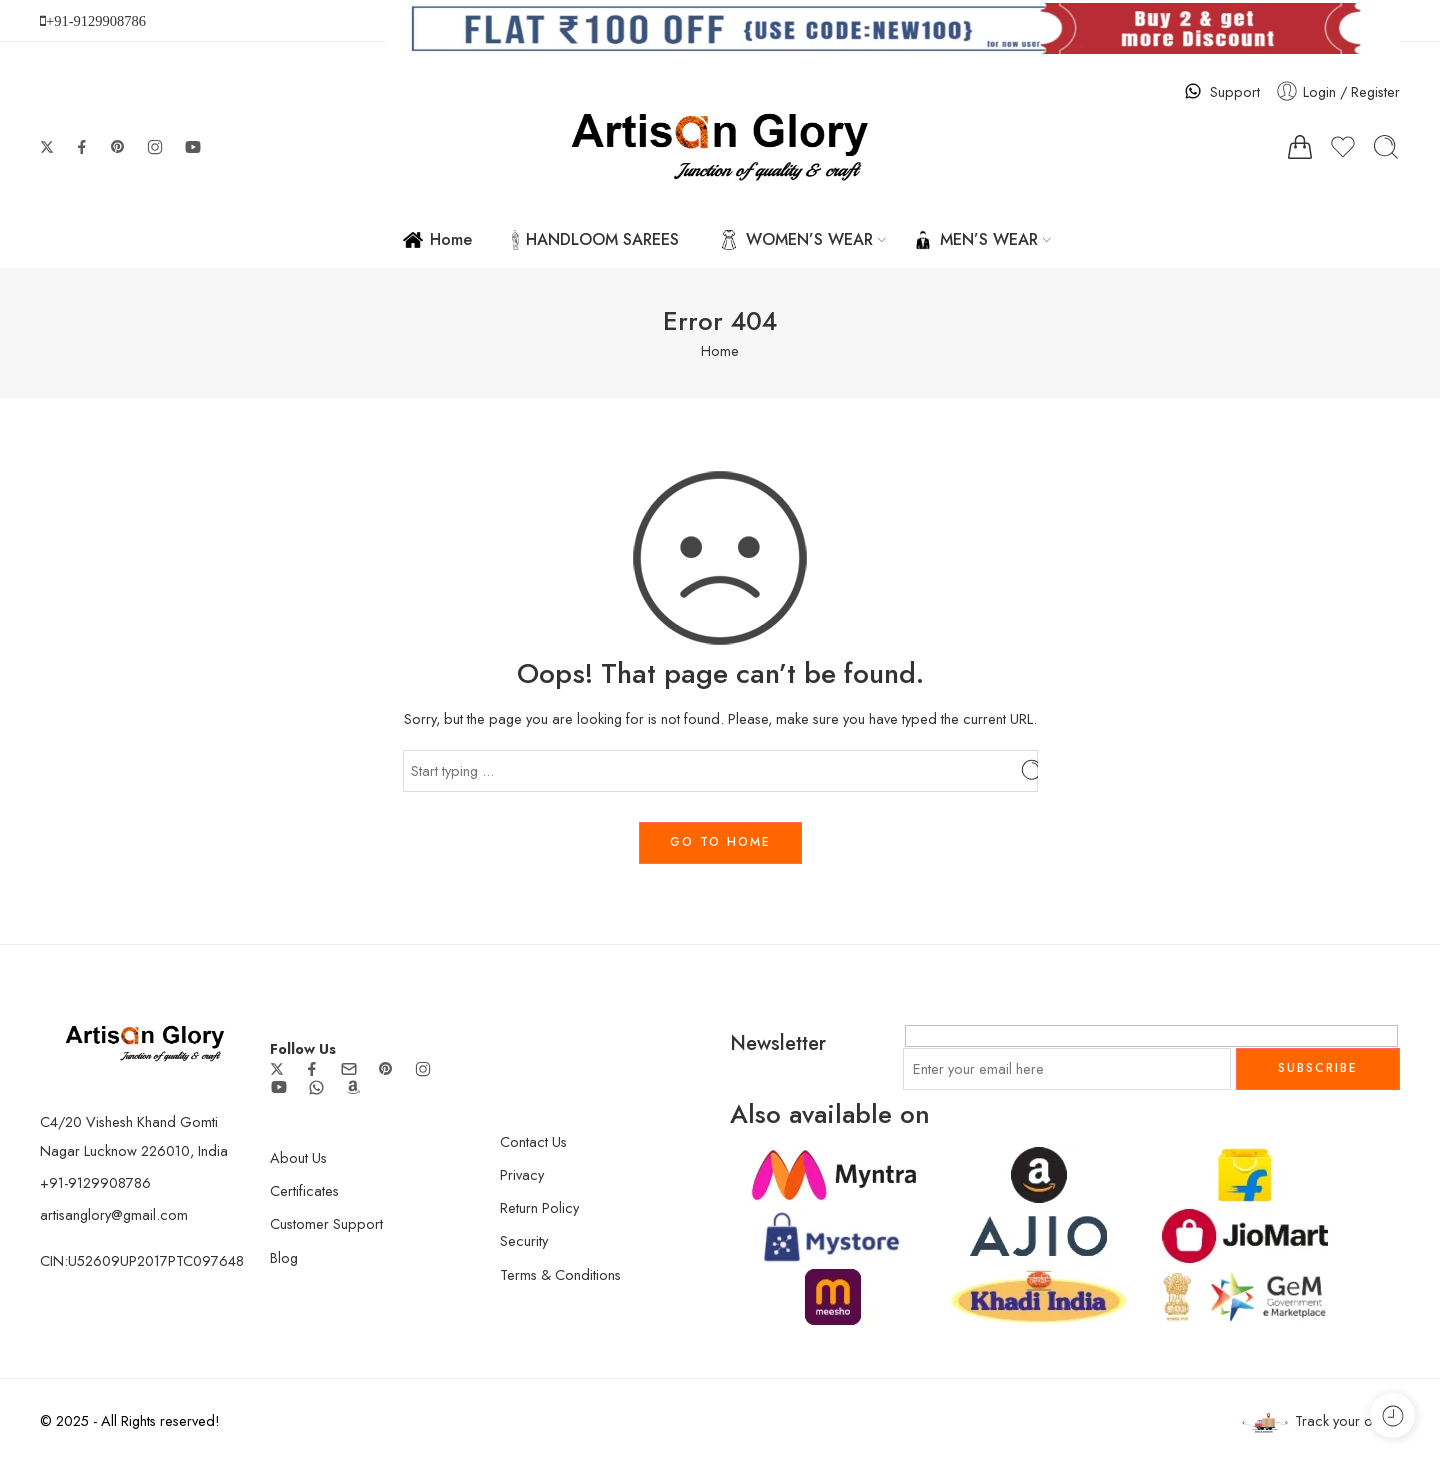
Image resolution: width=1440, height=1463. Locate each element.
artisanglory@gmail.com (114, 1214)
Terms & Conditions (560, 1274)
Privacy (522, 1174)
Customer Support (326, 1223)
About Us (298, 1157)
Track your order (1321, 1421)
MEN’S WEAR (975, 239)
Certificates (304, 1190)
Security (524, 1240)
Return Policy (539, 1207)
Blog (284, 1257)
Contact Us (533, 1141)
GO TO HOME (720, 842)
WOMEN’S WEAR (796, 239)
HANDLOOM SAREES (595, 239)
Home (437, 239)
